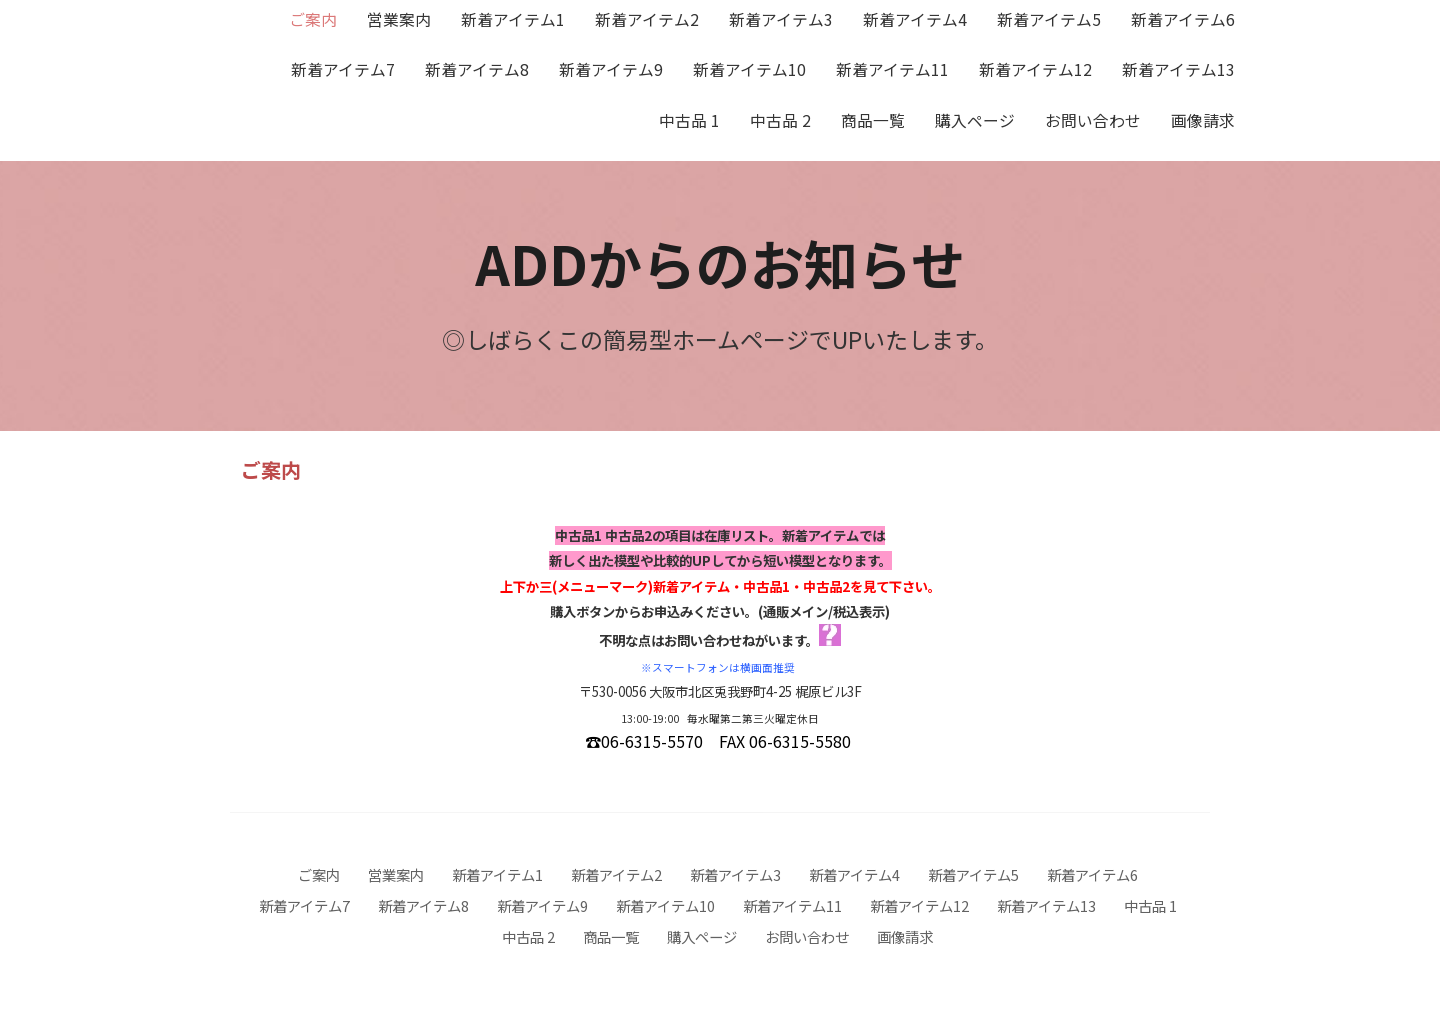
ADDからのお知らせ (720, 262)
